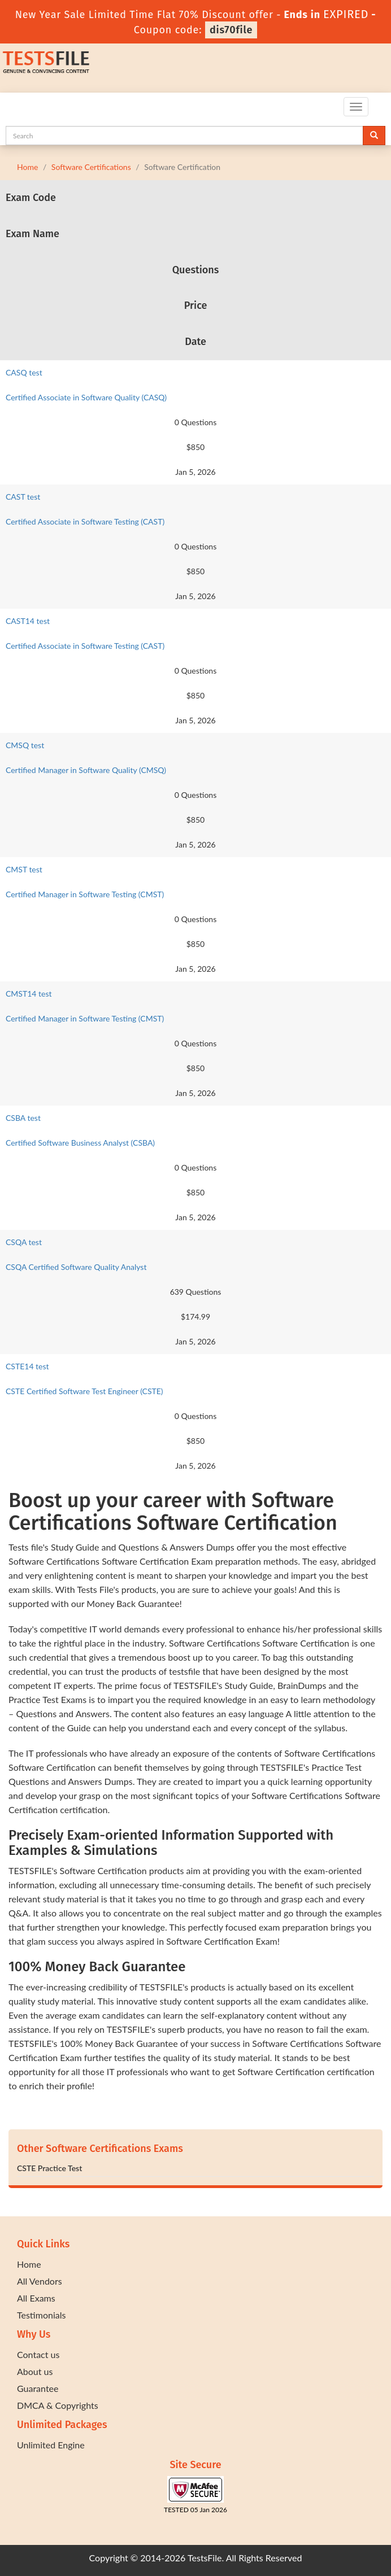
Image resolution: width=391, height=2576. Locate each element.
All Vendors (39, 2281)
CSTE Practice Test (49, 2168)
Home (27, 167)
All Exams (36, 2298)
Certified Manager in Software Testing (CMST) (85, 894)
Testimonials (41, 2314)
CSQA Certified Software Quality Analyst (76, 1267)
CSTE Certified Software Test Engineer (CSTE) (84, 1391)
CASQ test (24, 372)
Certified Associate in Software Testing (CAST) (85, 521)
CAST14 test (28, 621)
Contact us (38, 2354)
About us (35, 2371)
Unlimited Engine (51, 2444)
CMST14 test (29, 993)
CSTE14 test (27, 1366)
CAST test (23, 496)
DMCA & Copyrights (57, 2405)
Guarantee (37, 2388)
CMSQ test (25, 745)
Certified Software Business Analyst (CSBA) (80, 1142)
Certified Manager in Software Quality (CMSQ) (86, 770)
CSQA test (24, 1242)
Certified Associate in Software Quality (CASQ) (86, 397)
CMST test (24, 869)
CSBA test (23, 1118)
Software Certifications (91, 167)
